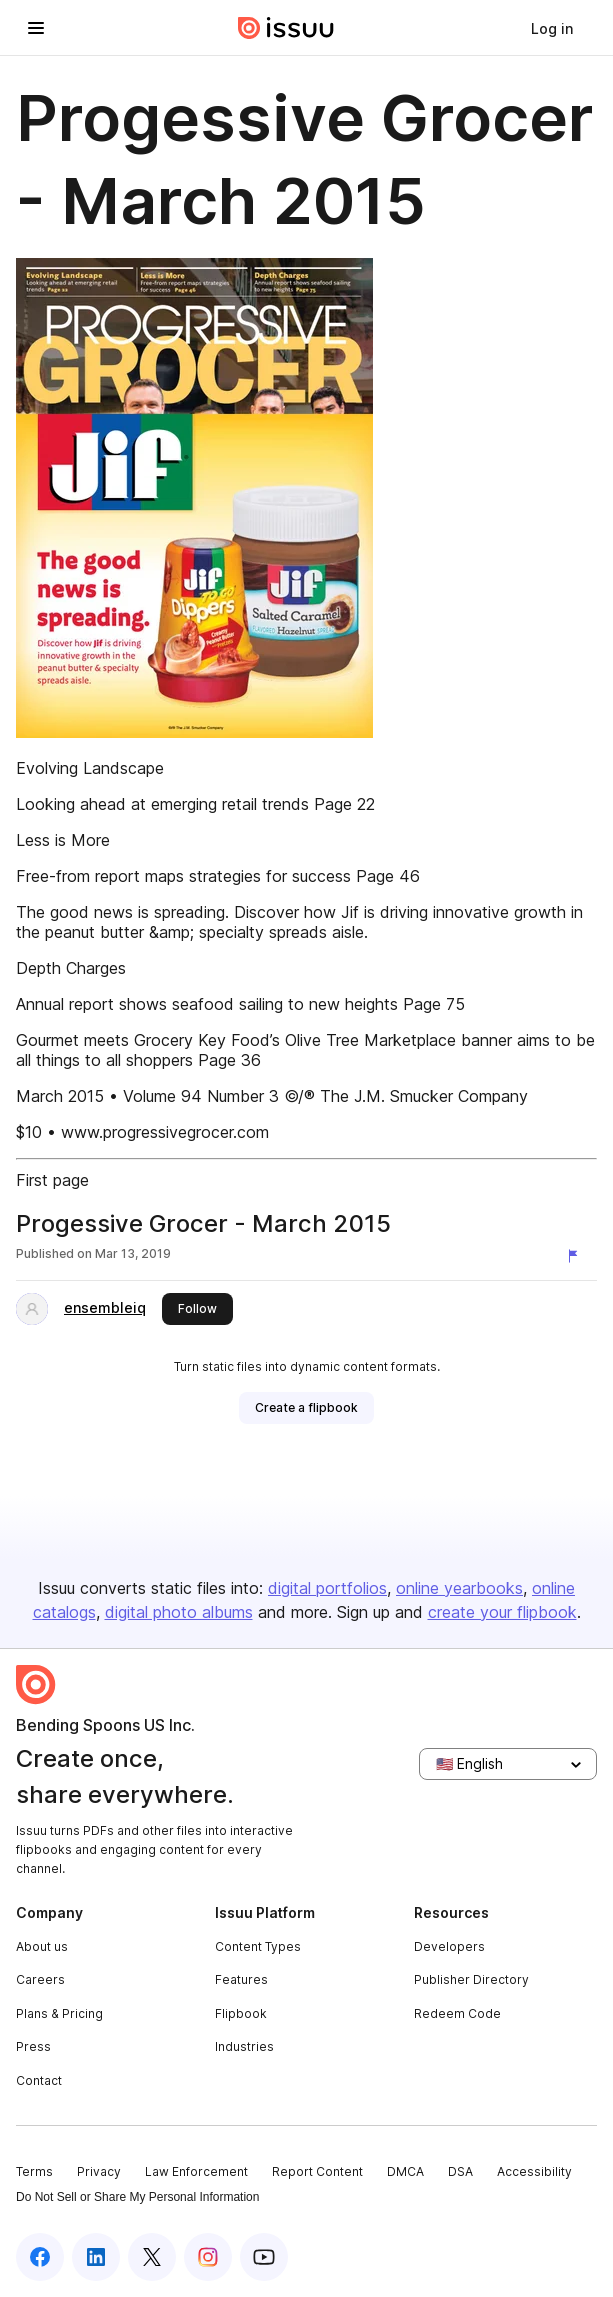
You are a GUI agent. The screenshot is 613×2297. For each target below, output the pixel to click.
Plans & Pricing (59, 2013)
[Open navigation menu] (36, 28)
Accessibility (534, 2171)
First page (52, 1180)
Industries (244, 2046)
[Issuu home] (286, 28)
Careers (40, 1979)
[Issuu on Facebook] (40, 2257)
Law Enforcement (196, 2171)
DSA (460, 2171)
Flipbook (241, 2013)
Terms (34, 2171)
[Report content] (577, 1256)
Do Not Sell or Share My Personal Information (137, 2197)
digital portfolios (327, 1588)
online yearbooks (459, 1588)
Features (241, 1979)
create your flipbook (502, 1612)
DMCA (405, 2171)
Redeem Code (457, 2013)
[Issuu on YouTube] (264, 2257)
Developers (449, 1946)
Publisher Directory (471, 1979)
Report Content (317, 2171)
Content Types (258, 1946)
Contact (39, 2080)
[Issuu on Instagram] (208, 2257)
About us (42, 1946)
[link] (552, 28)
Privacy (99, 2171)
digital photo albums (179, 1612)
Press (33, 2046)
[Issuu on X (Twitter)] (152, 2257)
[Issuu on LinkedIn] (96, 2257)
